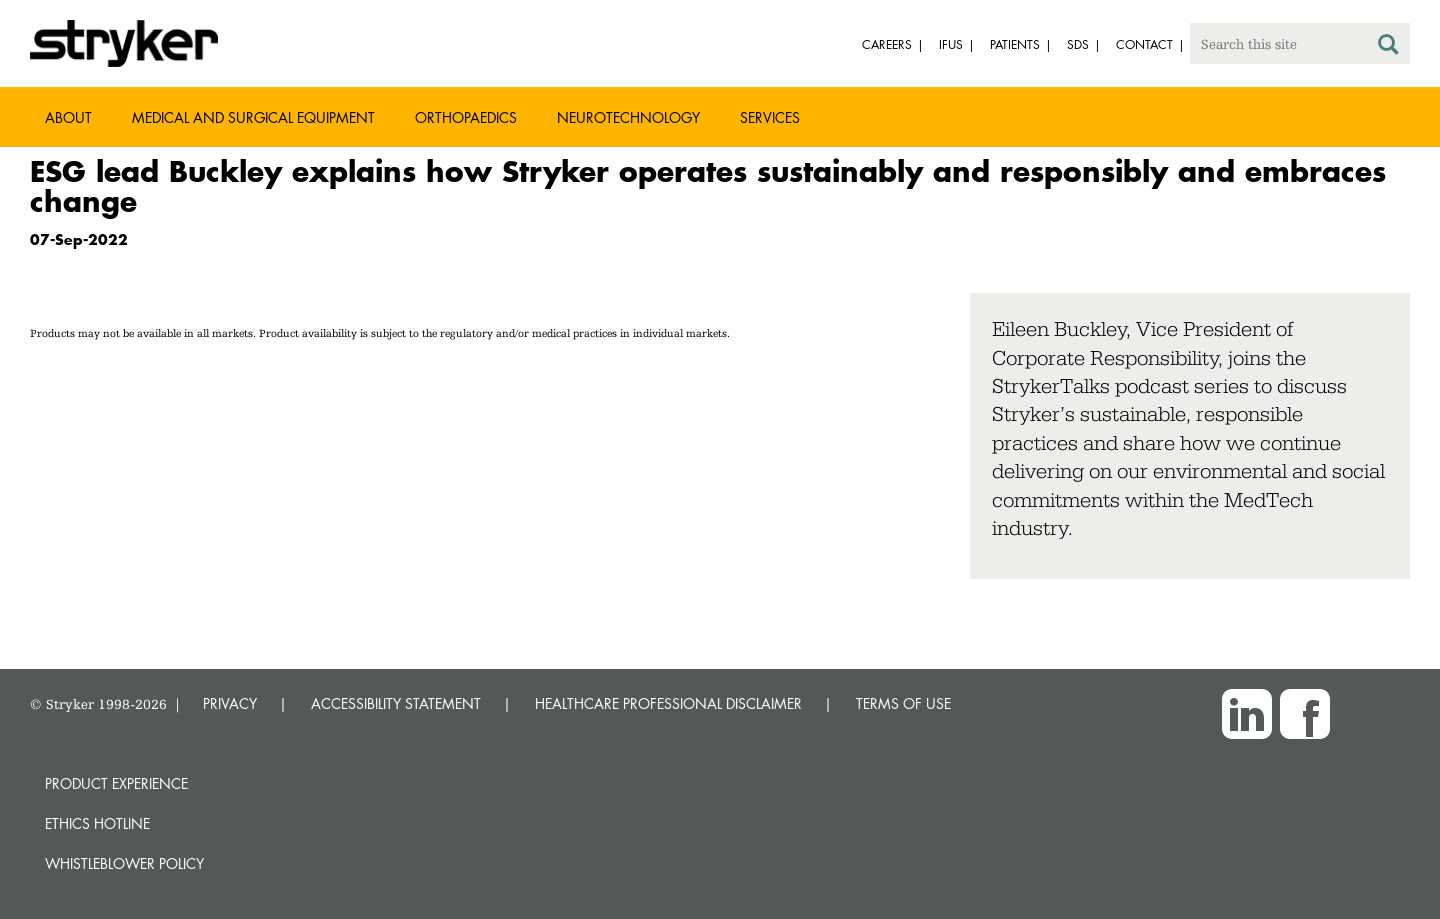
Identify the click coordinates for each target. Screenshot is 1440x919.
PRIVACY (230, 703)
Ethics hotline (97, 823)
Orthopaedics (466, 117)
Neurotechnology (628, 117)
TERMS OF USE (903, 703)
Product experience (116, 783)
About (68, 117)
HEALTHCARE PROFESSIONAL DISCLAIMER (668, 703)
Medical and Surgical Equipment (253, 117)
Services (770, 117)
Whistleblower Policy (124, 863)
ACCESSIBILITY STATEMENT (396, 703)
